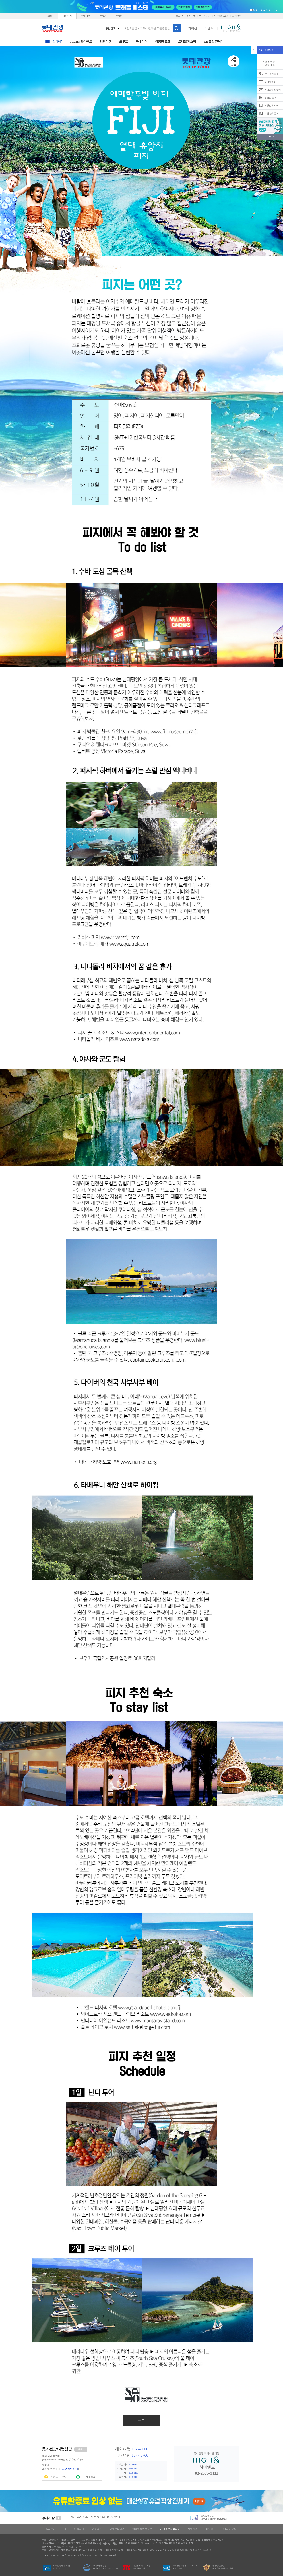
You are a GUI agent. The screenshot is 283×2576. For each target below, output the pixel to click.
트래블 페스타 (187, 41)
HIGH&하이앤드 (81, 41)
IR (65, 2529)
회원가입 (190, 15)
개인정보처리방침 (170, 2529)
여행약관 (97, 2529)
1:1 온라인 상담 (69, 2468)
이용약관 (79, 2529)
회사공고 (210, 2529)
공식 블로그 (89, 2476)
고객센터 (236, 15)
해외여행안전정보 (142, 2529)
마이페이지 (205, 15)
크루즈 (123, 41)
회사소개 (51, 2529)
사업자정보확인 (109, 2543)
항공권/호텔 (162, 41)
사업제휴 (192, 2529)
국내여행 (85, 15)
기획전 (192, 28)
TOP (271, 136)
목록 (141, 2420)
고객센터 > (81, 2449)
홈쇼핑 (50, 15)
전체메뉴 (58, 41)
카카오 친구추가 (59, 2476)
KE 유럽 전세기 (214, 41)
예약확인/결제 (221, 15)
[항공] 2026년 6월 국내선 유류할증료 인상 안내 (95, 2517)
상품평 (118, 15)
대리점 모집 (229, 2529)
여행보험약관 (117, 2529)
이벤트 (209, 28)
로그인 (179, 15)
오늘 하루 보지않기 (261, 9)
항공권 (102, 15)
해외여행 (67, 15)
